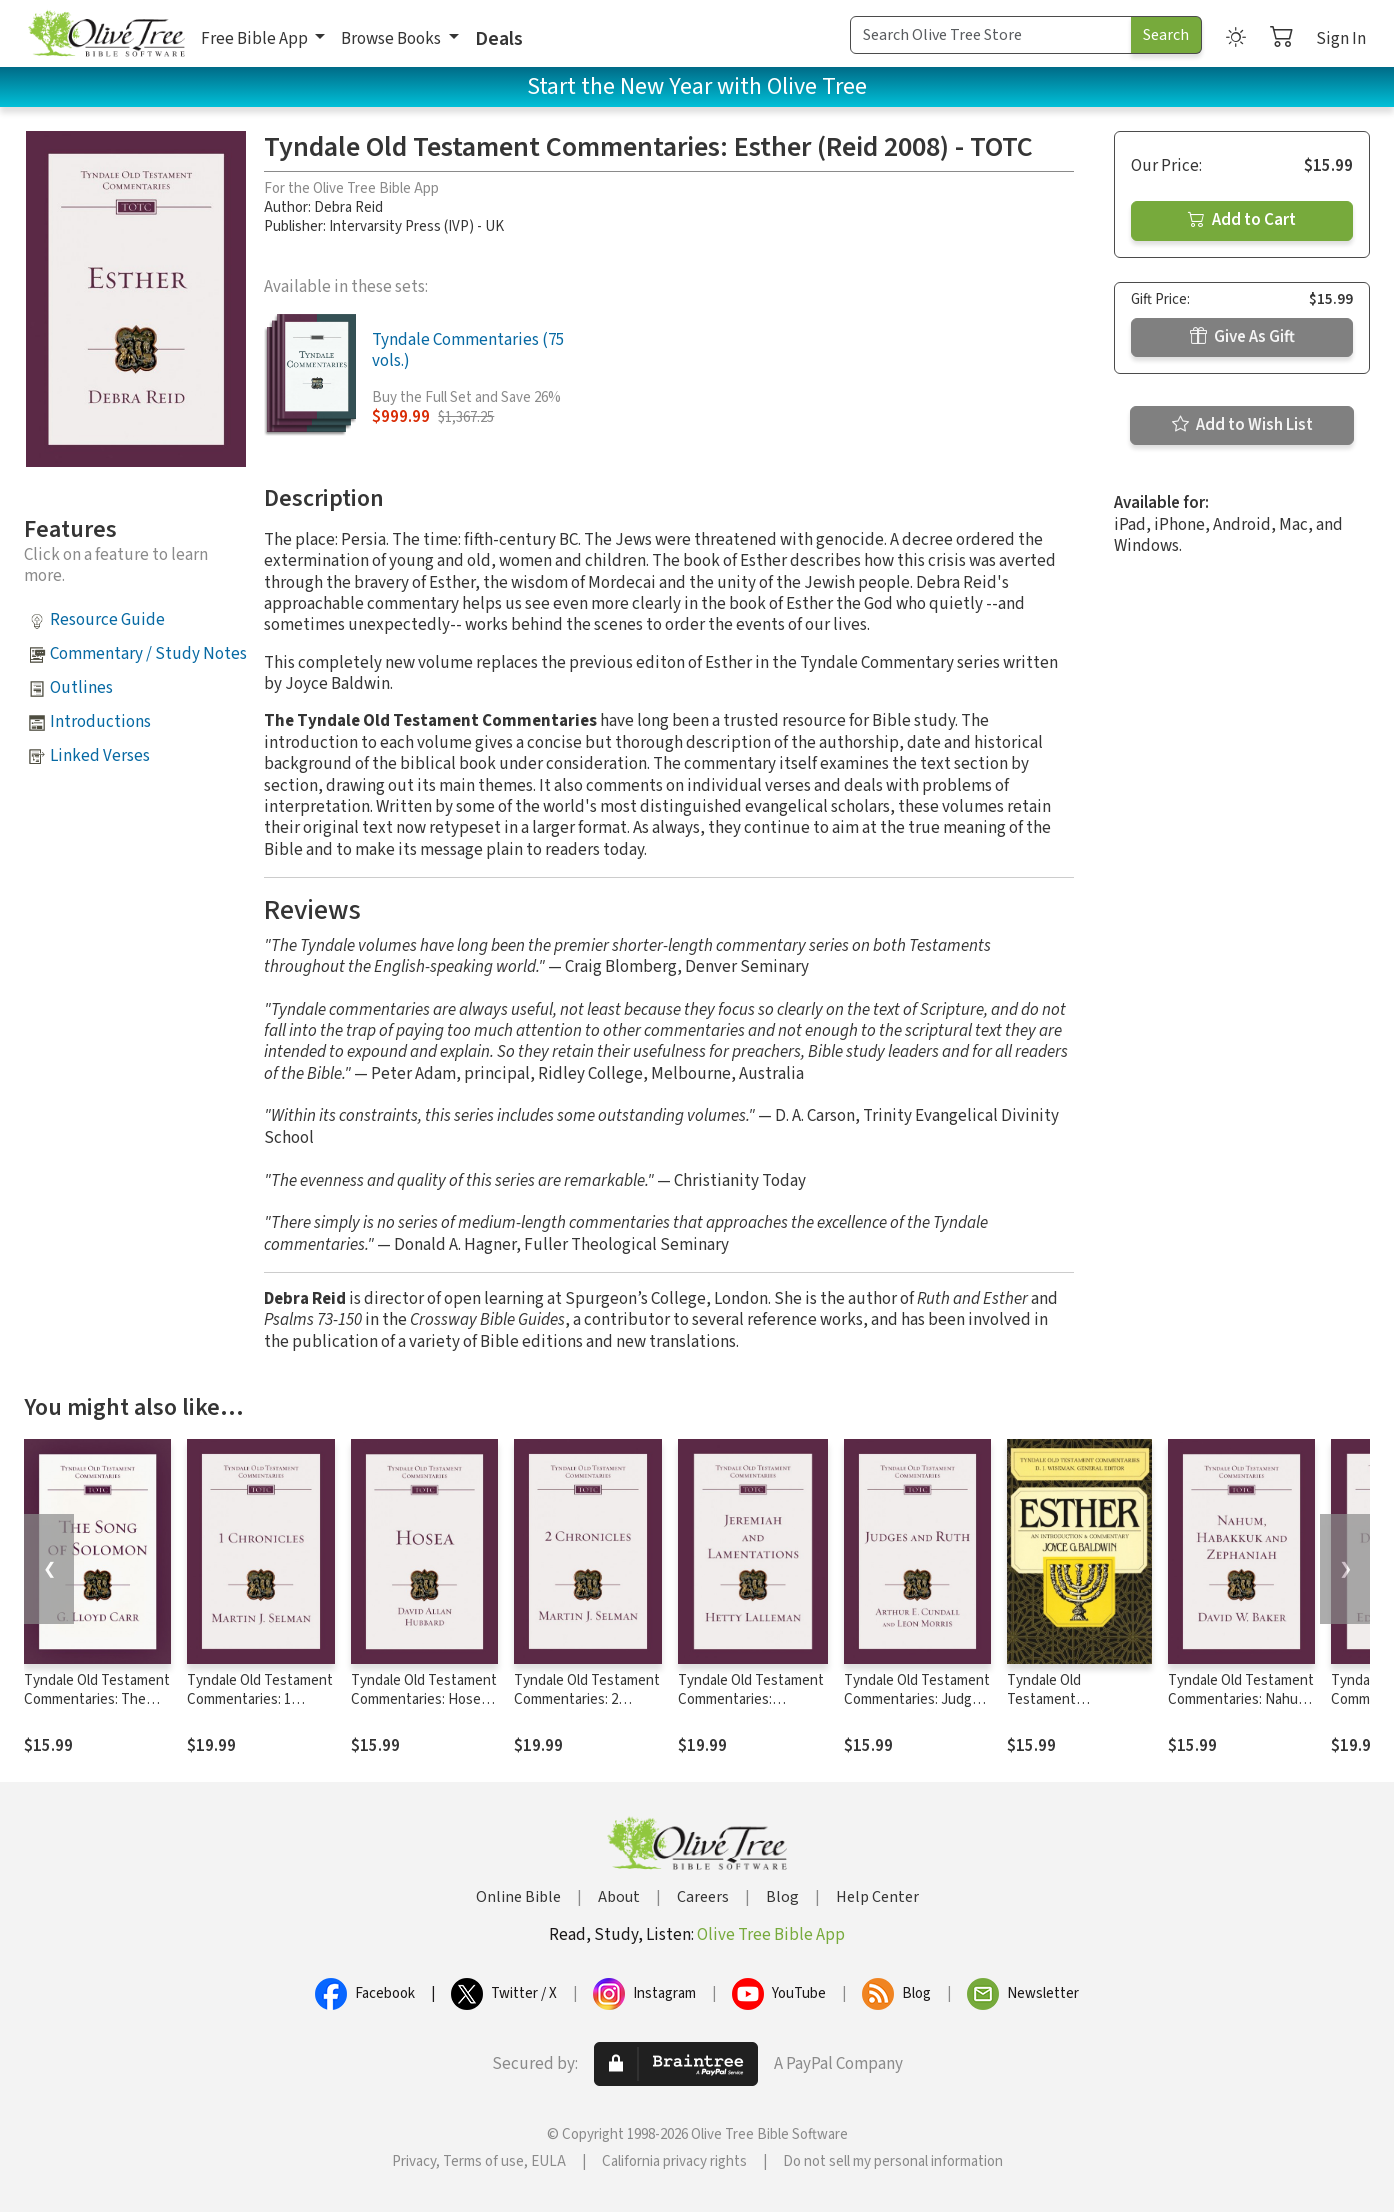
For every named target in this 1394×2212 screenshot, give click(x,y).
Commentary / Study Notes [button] (148, 654)
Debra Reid (348, 207)
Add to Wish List (1242, 425)
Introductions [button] (100, 722)
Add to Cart (1242, 220)
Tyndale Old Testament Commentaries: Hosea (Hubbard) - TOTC (424, 1699)
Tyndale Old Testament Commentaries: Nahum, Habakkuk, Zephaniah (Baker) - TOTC (1241, 1709)
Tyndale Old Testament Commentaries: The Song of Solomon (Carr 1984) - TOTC (97, 1709)
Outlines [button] (81, 688)
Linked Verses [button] (100, 756)
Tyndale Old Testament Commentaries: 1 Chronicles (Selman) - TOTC (260, 1709)
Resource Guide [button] (107, 620)
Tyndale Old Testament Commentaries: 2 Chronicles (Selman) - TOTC (587, 1709)
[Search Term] (991, 35)
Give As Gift (1242, 337)
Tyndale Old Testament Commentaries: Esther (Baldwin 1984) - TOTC (1076, 1709)
